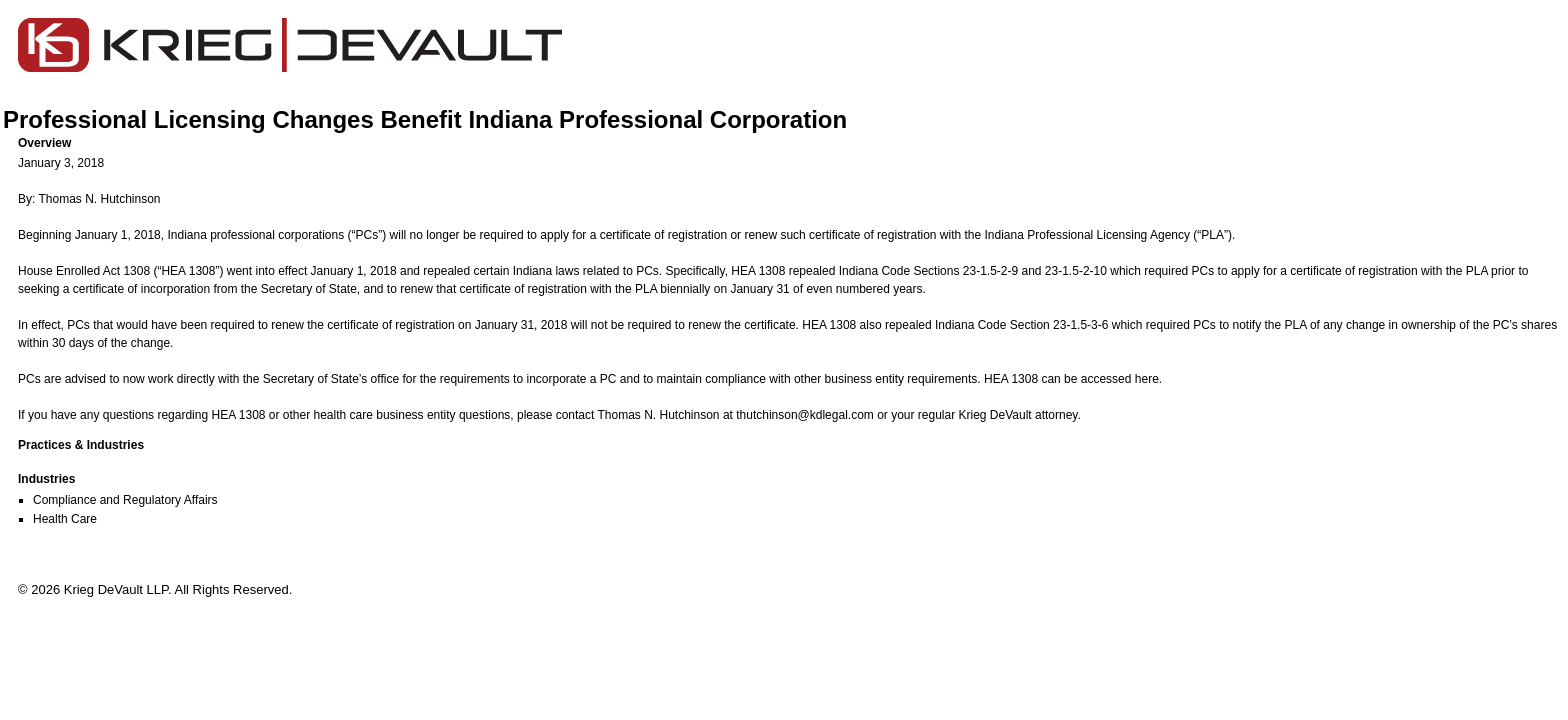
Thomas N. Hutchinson (658, 415)
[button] (791, 143)
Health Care (65, 519)
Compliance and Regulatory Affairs (125, 500)
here (1147, 379)
